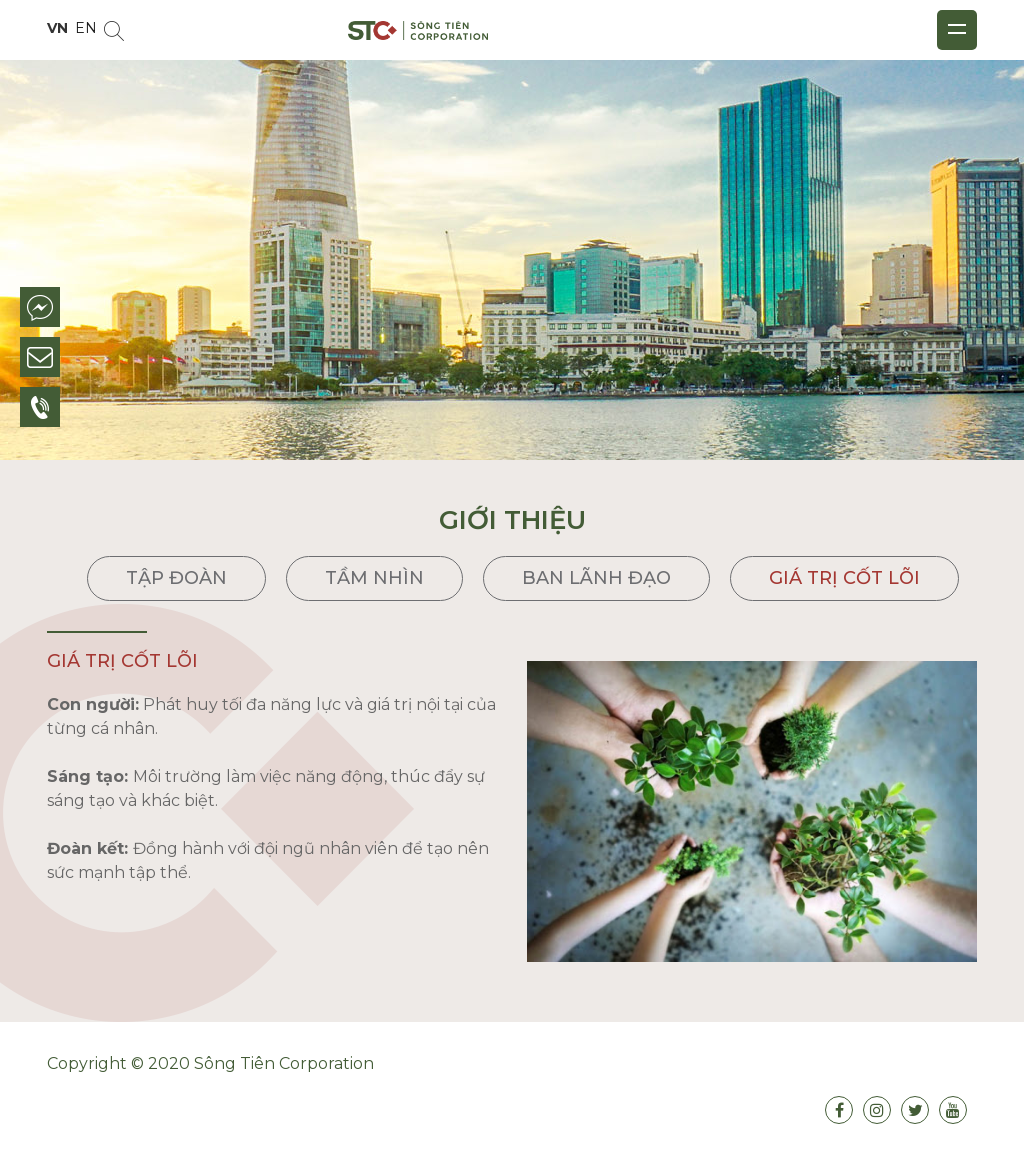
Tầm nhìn (374, 578)
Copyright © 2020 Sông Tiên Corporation (210, 1063)
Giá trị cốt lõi (844, 578)
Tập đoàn (176, 578)
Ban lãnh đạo (596, 578)
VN (57, 28)
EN (86, 28)
